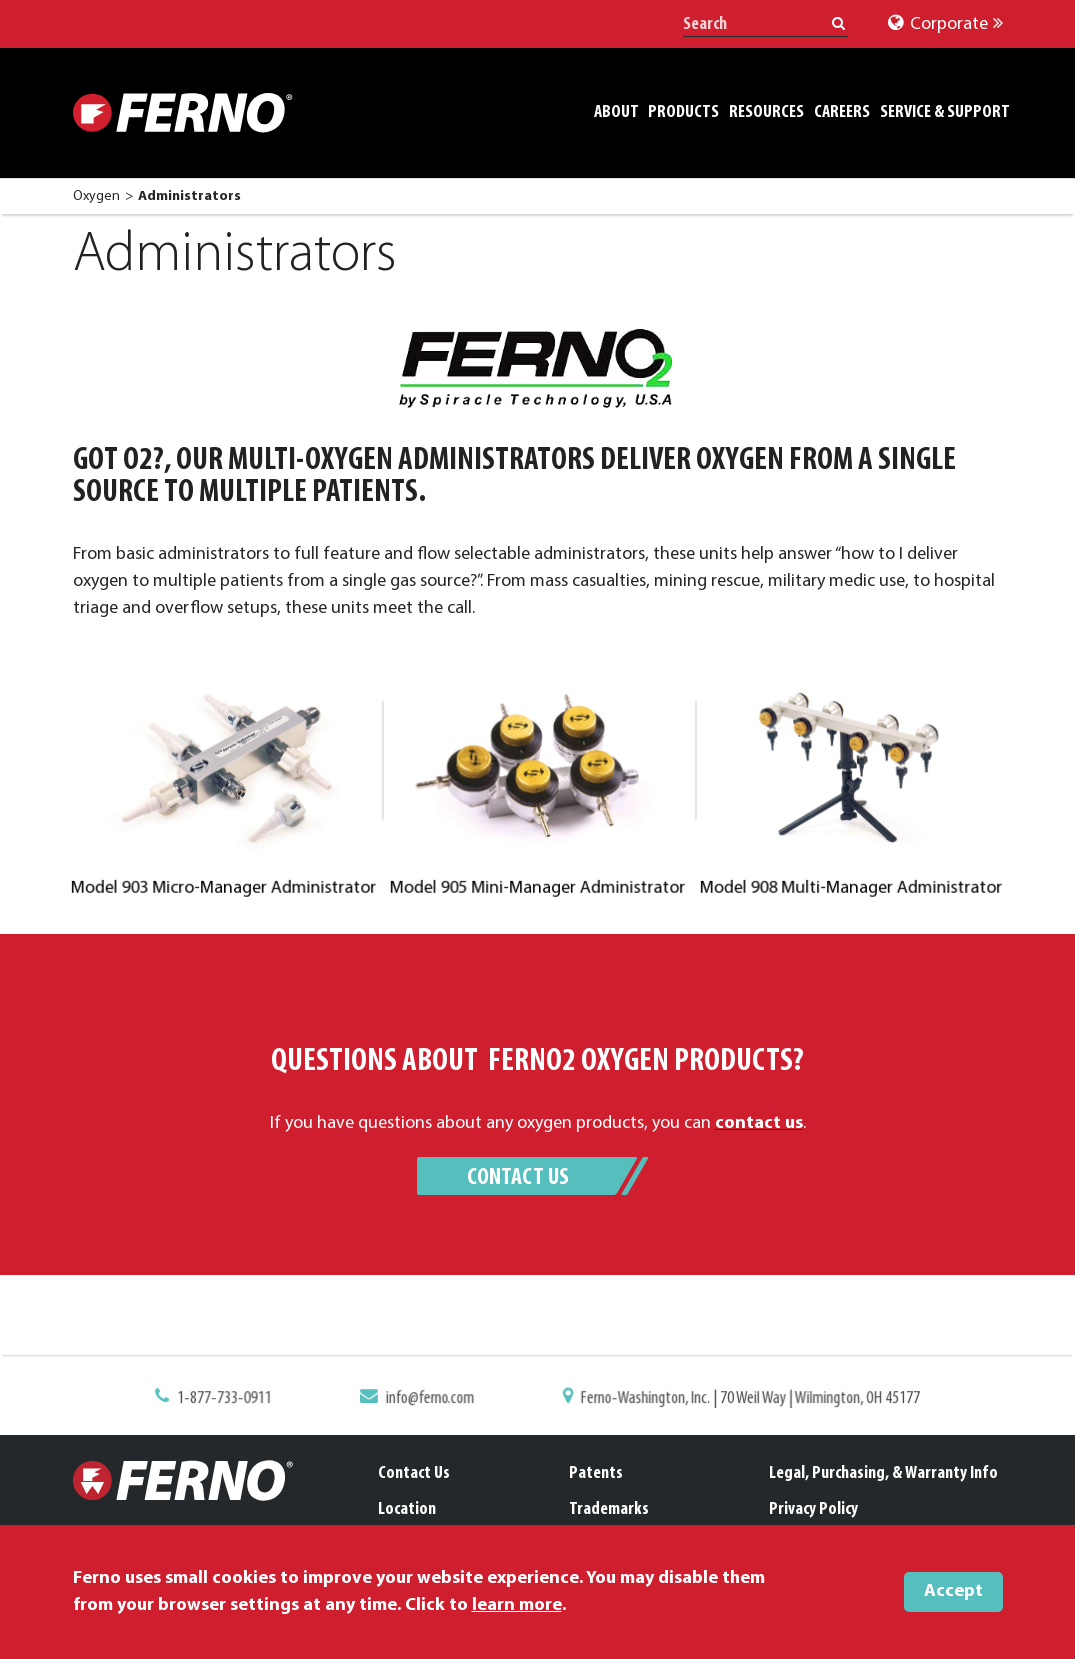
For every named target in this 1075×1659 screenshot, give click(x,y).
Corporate (945, 24)
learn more (517, 1605)
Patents (596, 1473)
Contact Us (518, 1178)
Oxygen (96, 196)
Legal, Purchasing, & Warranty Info (883, 1473)
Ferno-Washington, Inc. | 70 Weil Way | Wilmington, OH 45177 (742, 1399)
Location (407, 1509)
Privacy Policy (813, 1509)
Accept (953, 1591)
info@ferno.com (434, 1399)
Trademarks (609, 1509)
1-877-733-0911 (237, 1399)
